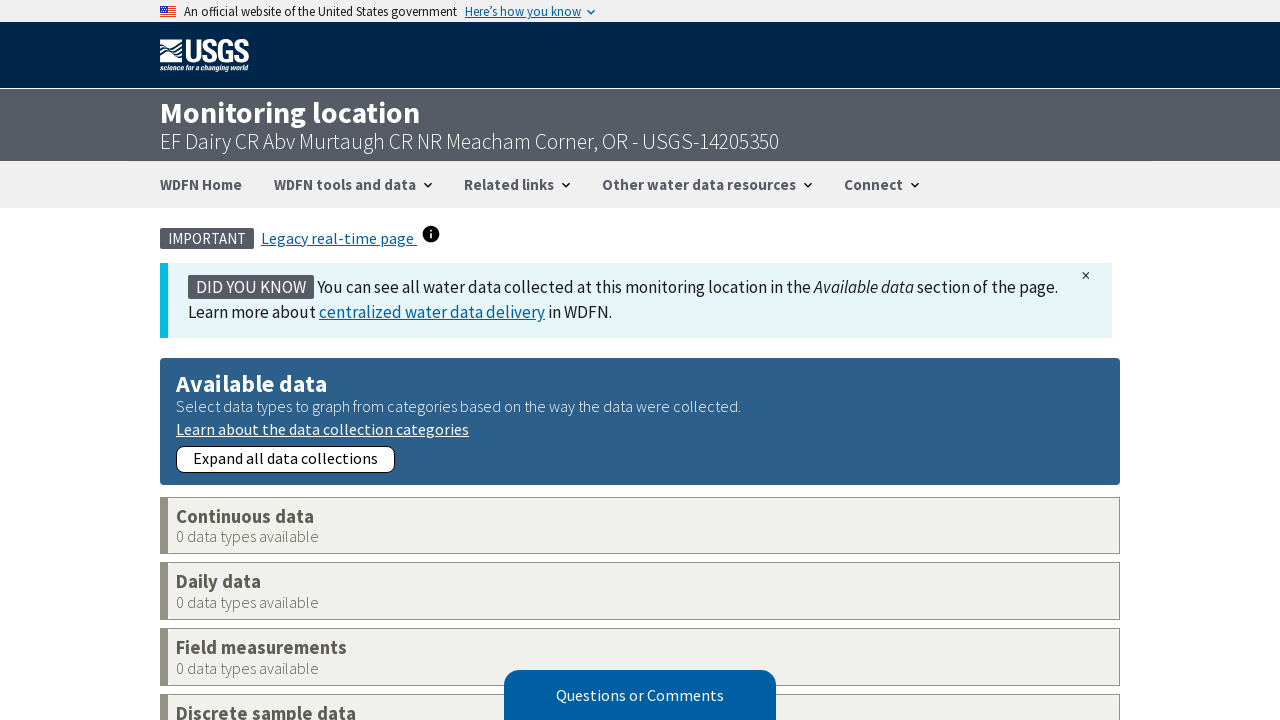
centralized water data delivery (432, 312)
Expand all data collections (285, 458)
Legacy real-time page (339, 238)
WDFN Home (201, 184)
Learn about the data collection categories (322, 428)
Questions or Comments (640, 695)
